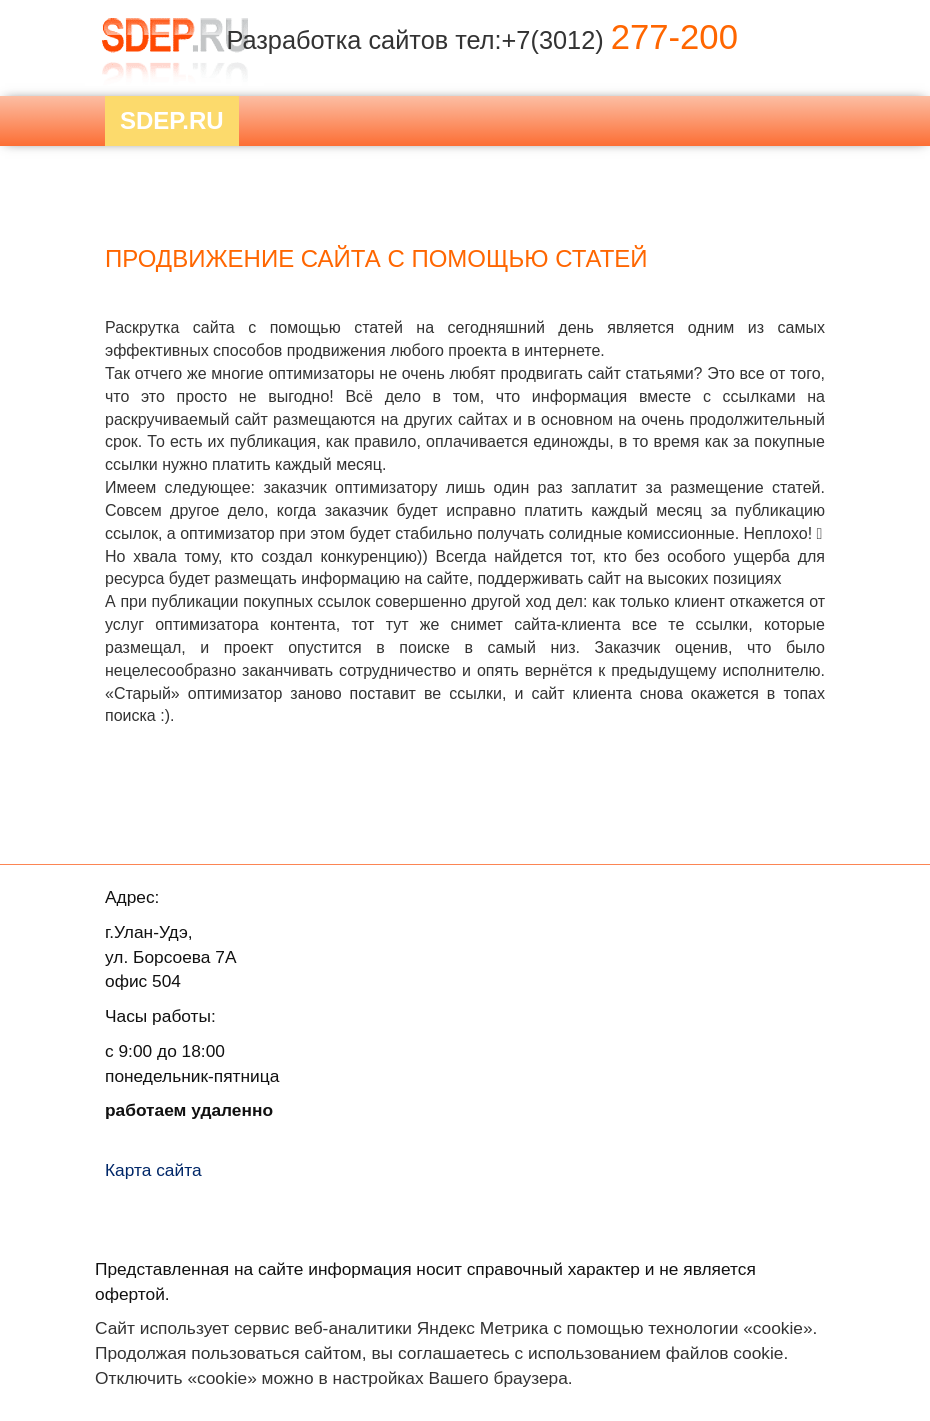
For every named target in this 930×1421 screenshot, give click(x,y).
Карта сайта (153, 1170)
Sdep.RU (172, 120)
